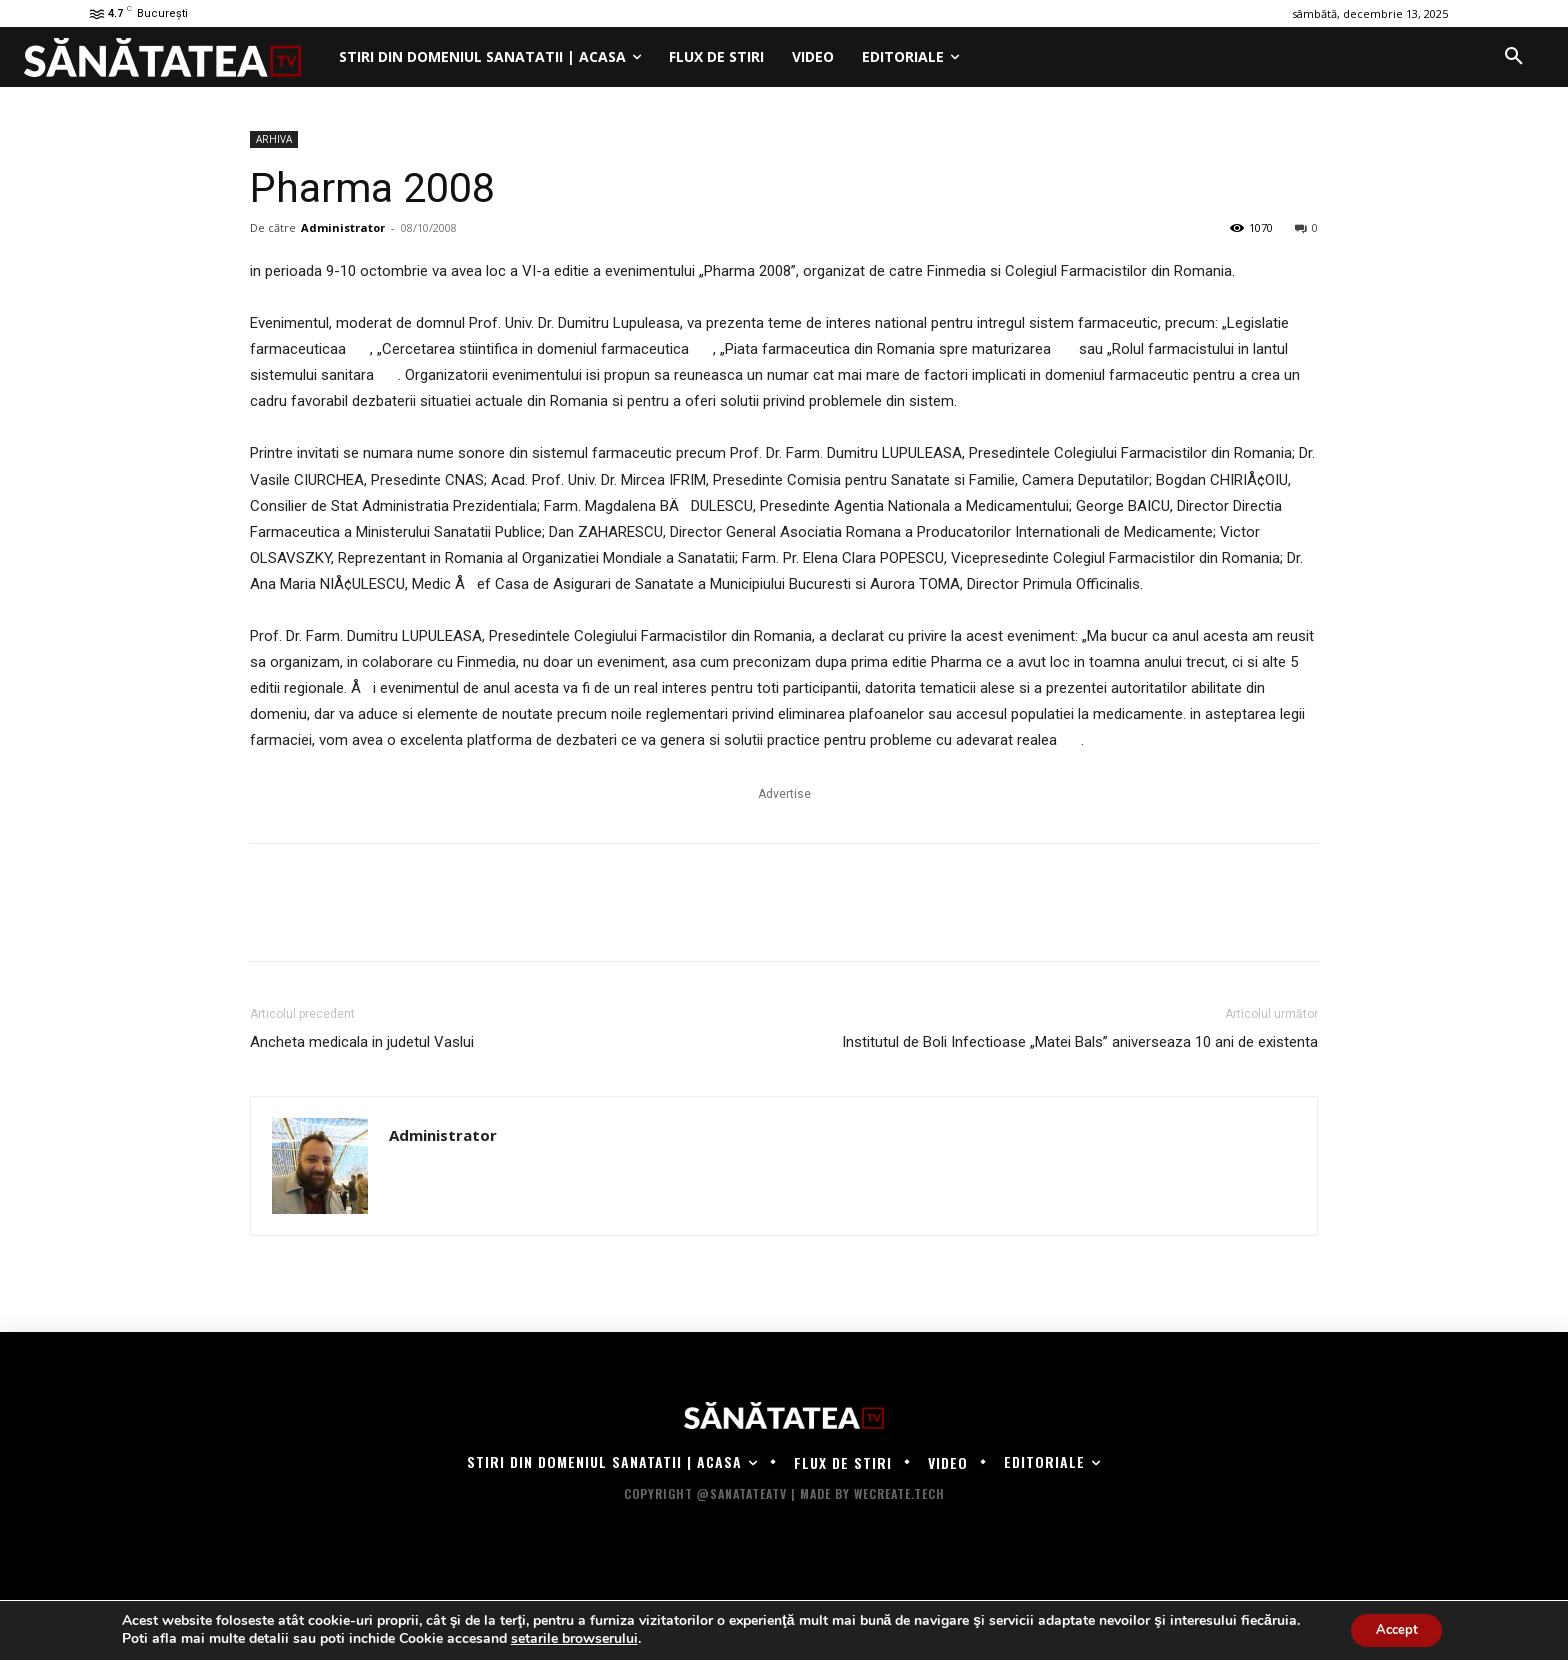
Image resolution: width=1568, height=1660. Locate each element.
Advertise (784, 794)
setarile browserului (567, 1638)
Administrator (343, 227)
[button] (1514, 57)
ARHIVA (274, 139)
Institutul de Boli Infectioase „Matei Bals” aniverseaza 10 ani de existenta (1080, 1042)
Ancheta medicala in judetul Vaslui (362, 1042)
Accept (1397, 1628)
